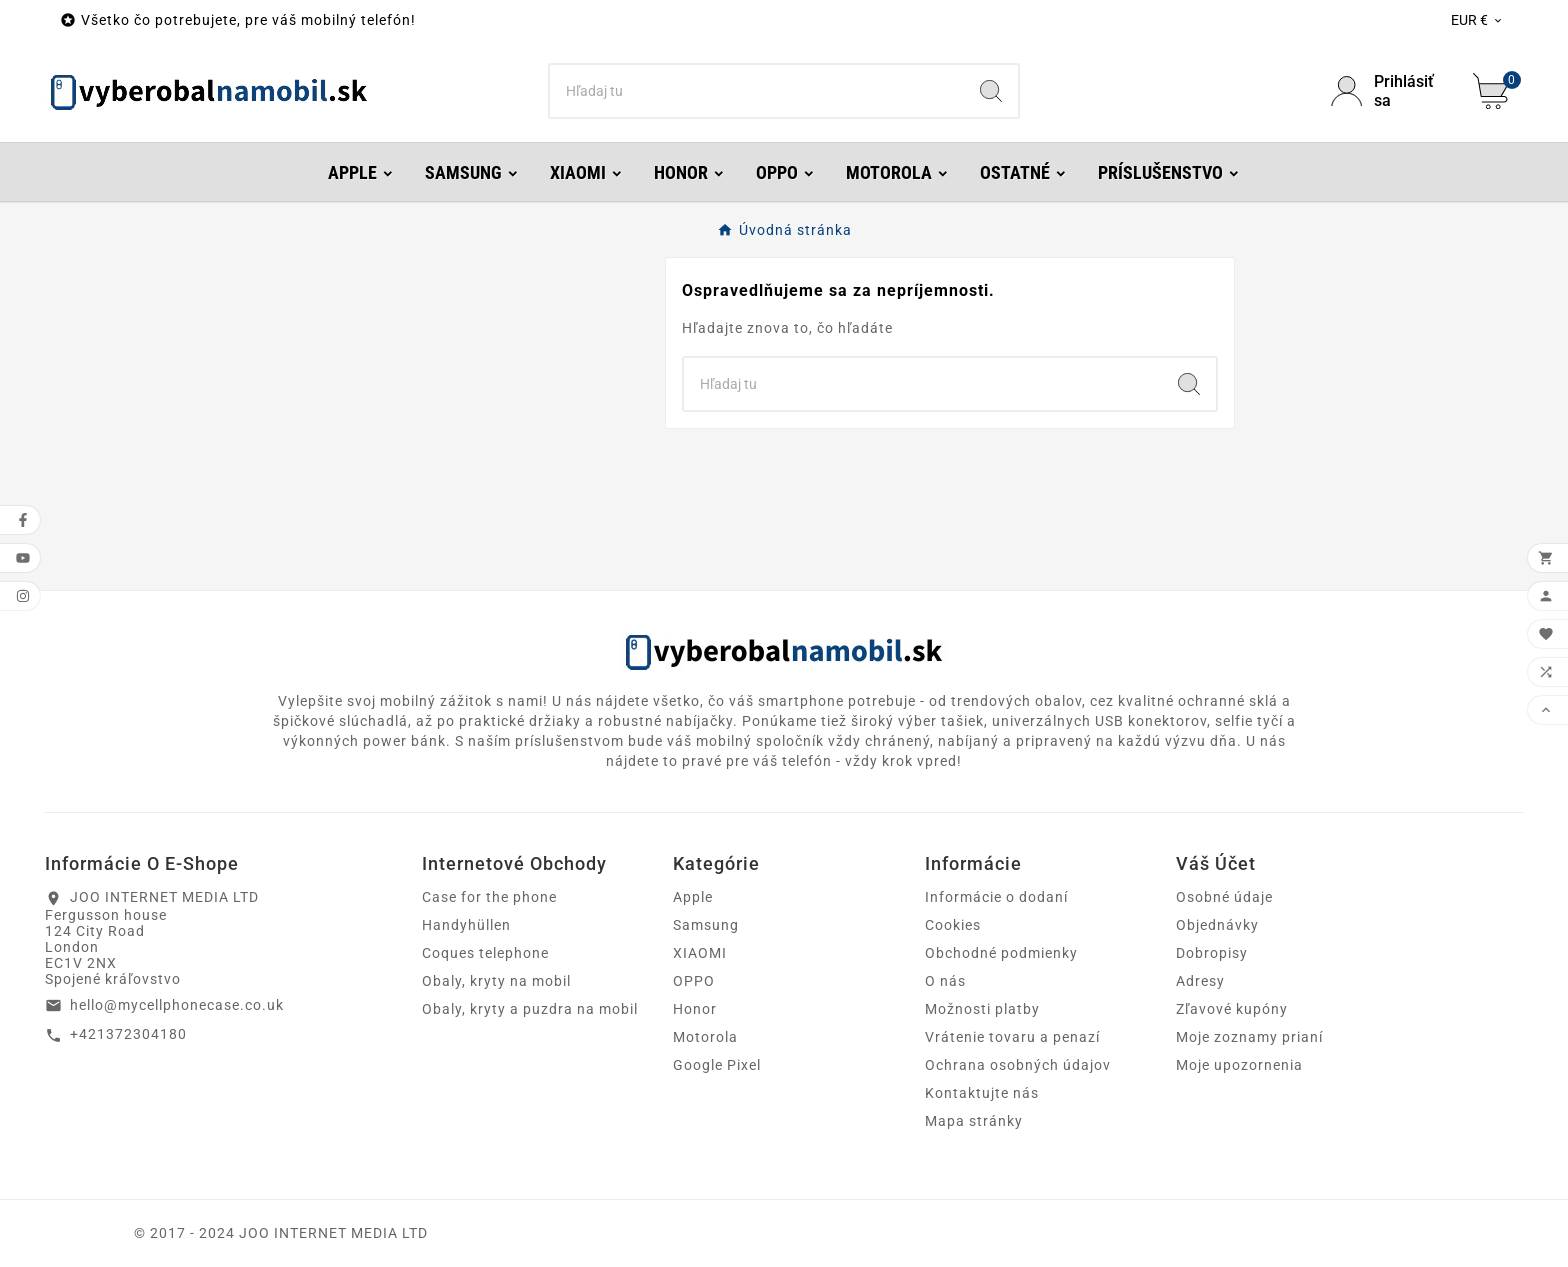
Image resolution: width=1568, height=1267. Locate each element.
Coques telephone (485, 953)
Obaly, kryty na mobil (496, 981)
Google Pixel (717, 1065)
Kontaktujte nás (982, 1093)
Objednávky (1217, 925)
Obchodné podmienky (1001, 953)
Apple (693, 897)
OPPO (694, 981)
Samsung (706, 925)
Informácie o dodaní (996, 897)
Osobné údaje (1224, 897)
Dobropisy (1212, 953)
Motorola (705, 1037)
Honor (695, 1009)
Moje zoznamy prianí (1249, 1037)
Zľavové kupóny (1232, 1009)
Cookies (953, 925)
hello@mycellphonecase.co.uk (177, 1005)
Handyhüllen (466, 925)
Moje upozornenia (1239, 1065)
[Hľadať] (757, 91)
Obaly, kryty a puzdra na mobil (530, 1009)
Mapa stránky (974, 1121)
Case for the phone (489, 897)
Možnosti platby (982, 1009)
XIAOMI (700, 953)
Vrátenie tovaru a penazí (1012, 1037)
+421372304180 (128, 1034)
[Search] (991, 91)
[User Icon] (1390, 91)
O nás (945, 981)
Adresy (1200, 981)
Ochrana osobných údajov (1018, 1065)
